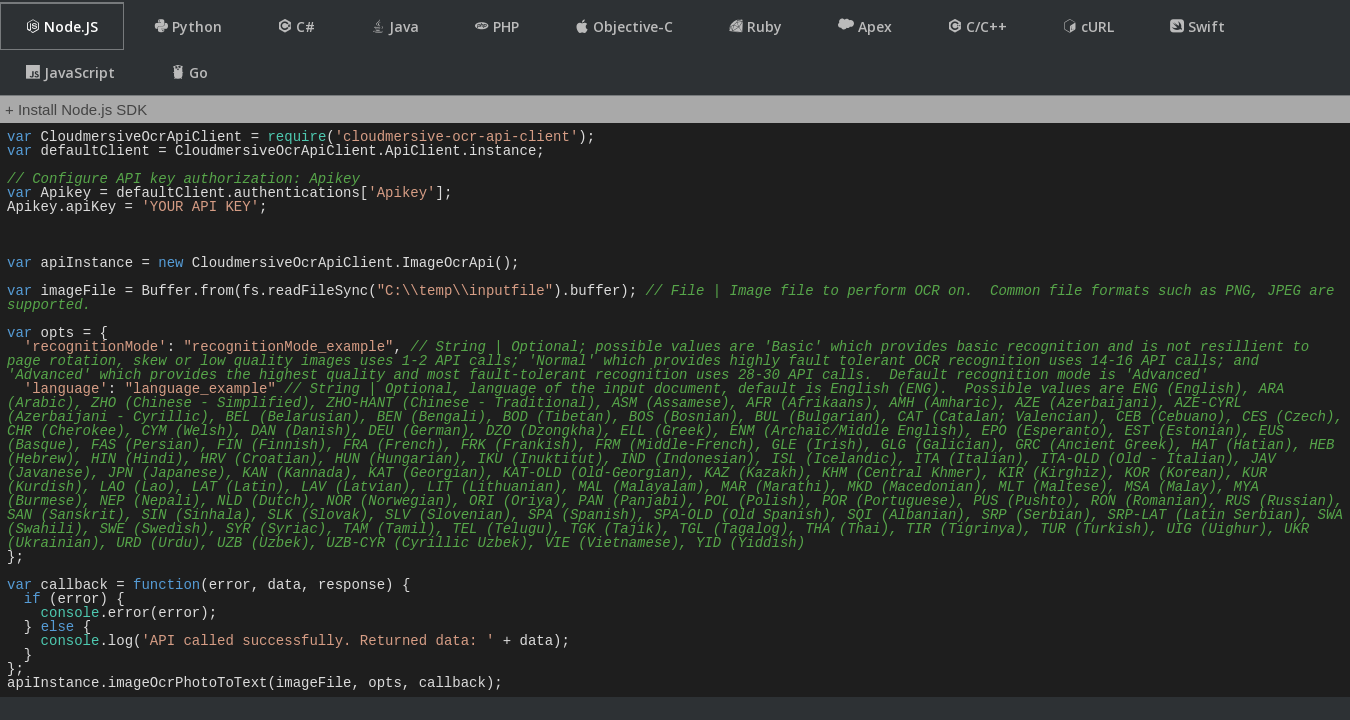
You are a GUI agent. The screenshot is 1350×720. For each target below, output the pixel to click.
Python (188, 26)
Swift (1197, 26)
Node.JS (62, 26)
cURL (1088, 26)
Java (395, 26)
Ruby (755, 26)
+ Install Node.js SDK (76, 109)
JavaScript (70, 72)
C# (296, 26)
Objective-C (624, 26)
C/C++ (977, 26)
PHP (497, 26)
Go (189, 72)
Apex (865, 26)
